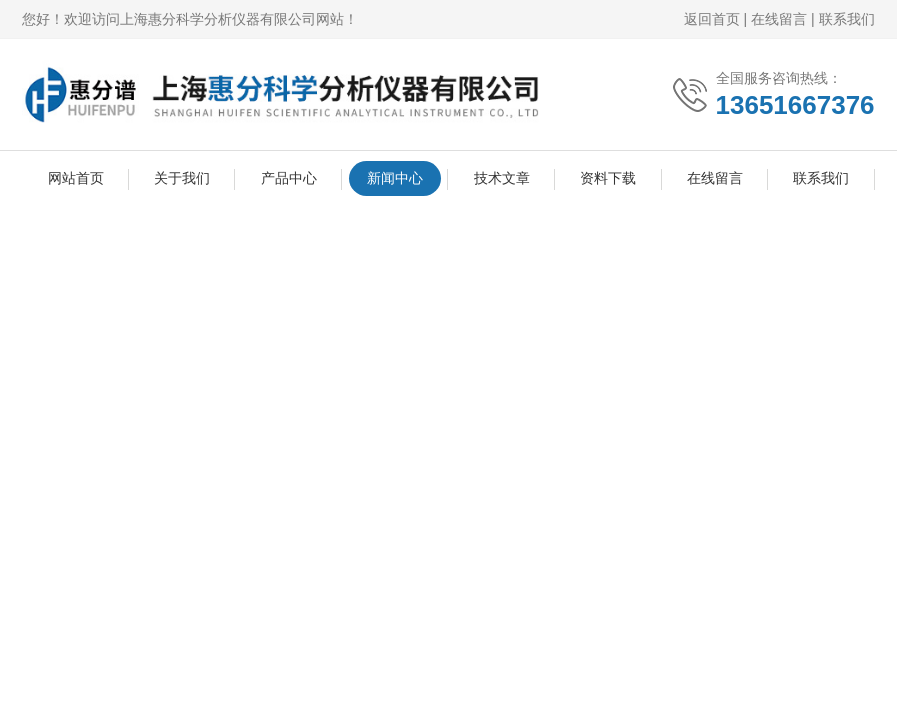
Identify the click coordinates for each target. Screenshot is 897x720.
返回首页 (712, 19)
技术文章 (502, 178)
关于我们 (182, 178)
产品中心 (289, 178)
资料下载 (608, 178)
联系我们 (847, 19)
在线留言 (779, 19)
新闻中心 (395, 178)
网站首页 (76, 178)
